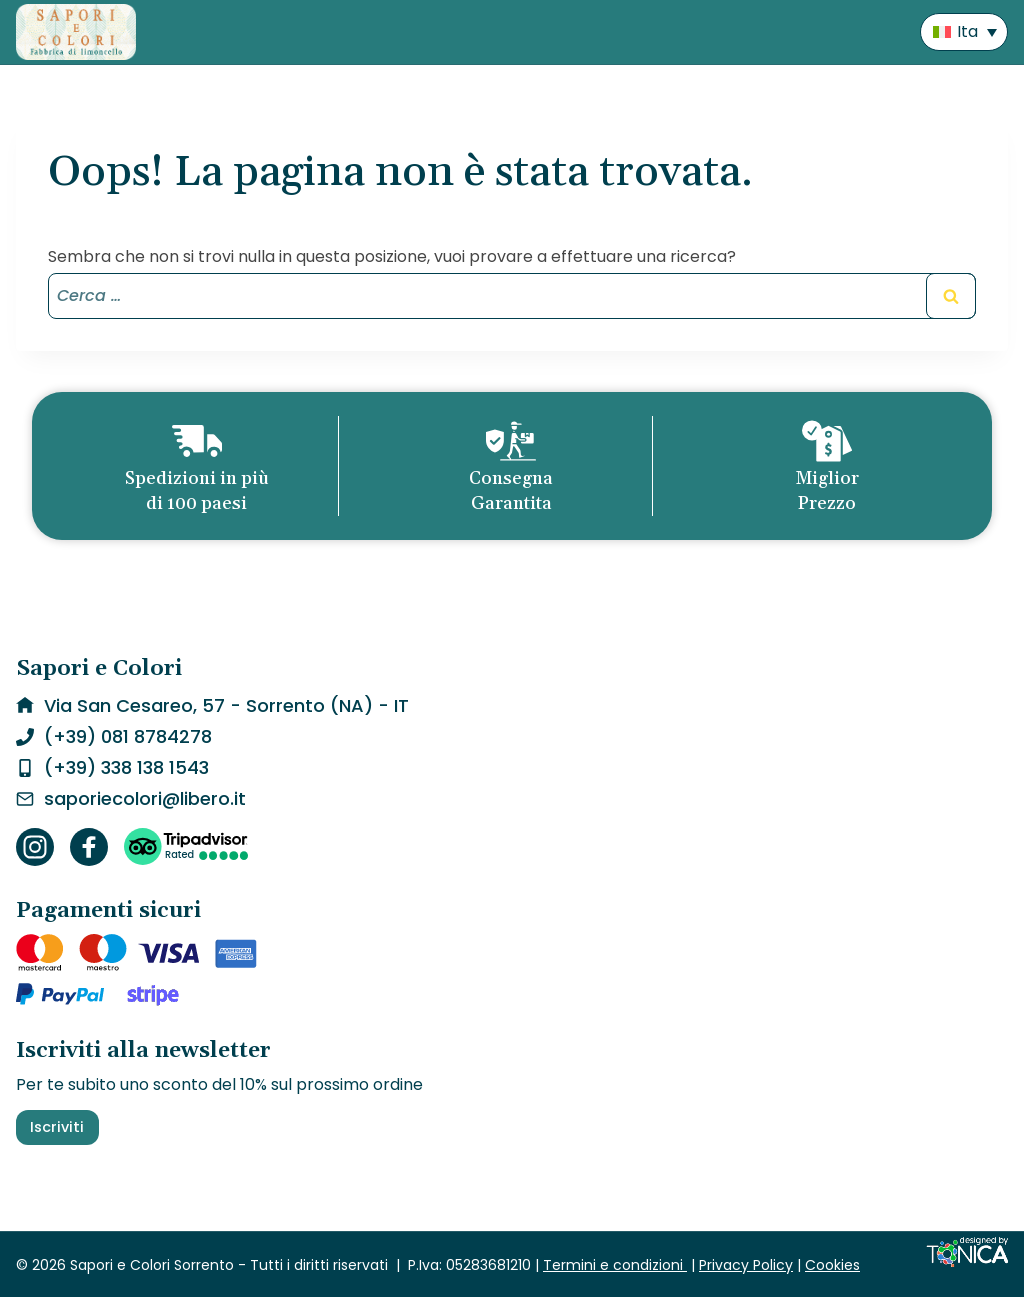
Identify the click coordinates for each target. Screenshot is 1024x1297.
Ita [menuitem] (967, 31)
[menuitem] (964, 32)
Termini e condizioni (615, 1265)
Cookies (832, 1265)
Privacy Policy (746, 1265)
